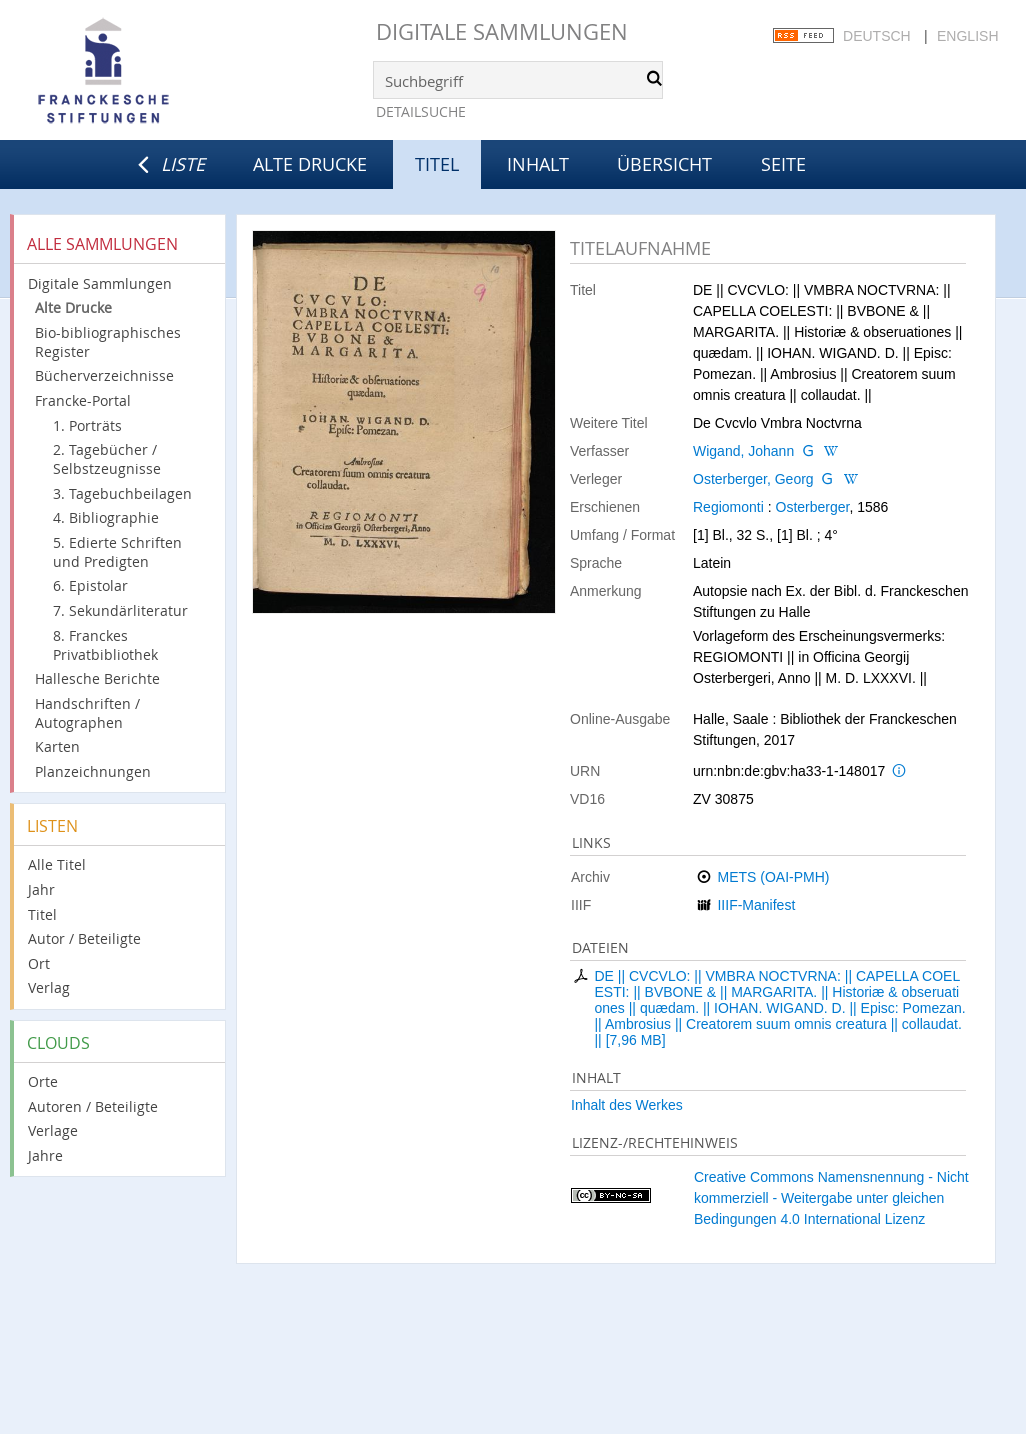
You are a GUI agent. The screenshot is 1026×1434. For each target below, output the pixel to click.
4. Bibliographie (106, 517)
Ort (39, 963)
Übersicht (664, 164)
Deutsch (877, 36)
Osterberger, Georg (753, 479)
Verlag (49, 987)
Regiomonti (728, 507)
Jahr (41, 889)
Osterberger (813, 507)
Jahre (45, 1155)
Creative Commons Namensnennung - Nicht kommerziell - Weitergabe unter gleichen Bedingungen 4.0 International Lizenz (831, 1198)
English (967, 36)
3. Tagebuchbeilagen (122, 493)
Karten (57, 746)
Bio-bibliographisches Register (108, 342)
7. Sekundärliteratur (120, 610)
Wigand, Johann (743, 451)
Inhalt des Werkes (627, 1105)
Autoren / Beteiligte (93, 1106)
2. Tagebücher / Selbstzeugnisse (107, 459)
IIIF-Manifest (756, 905)
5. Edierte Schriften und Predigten (117, 552)
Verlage (53, 1130)
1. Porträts (87, 425)
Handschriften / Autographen (87, 713)
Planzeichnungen (93, 771)
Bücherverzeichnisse (104, 375)
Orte (43, 1081)
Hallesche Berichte (97, 678)
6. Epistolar (90, 585)
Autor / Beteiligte (84, 938)
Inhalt (538, 164)
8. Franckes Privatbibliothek (105, 645)
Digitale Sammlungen (502, 31)
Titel (42, 914)
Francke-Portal (83, 400)
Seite (783, 164)
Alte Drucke (310, 164)
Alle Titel (57, 864)
